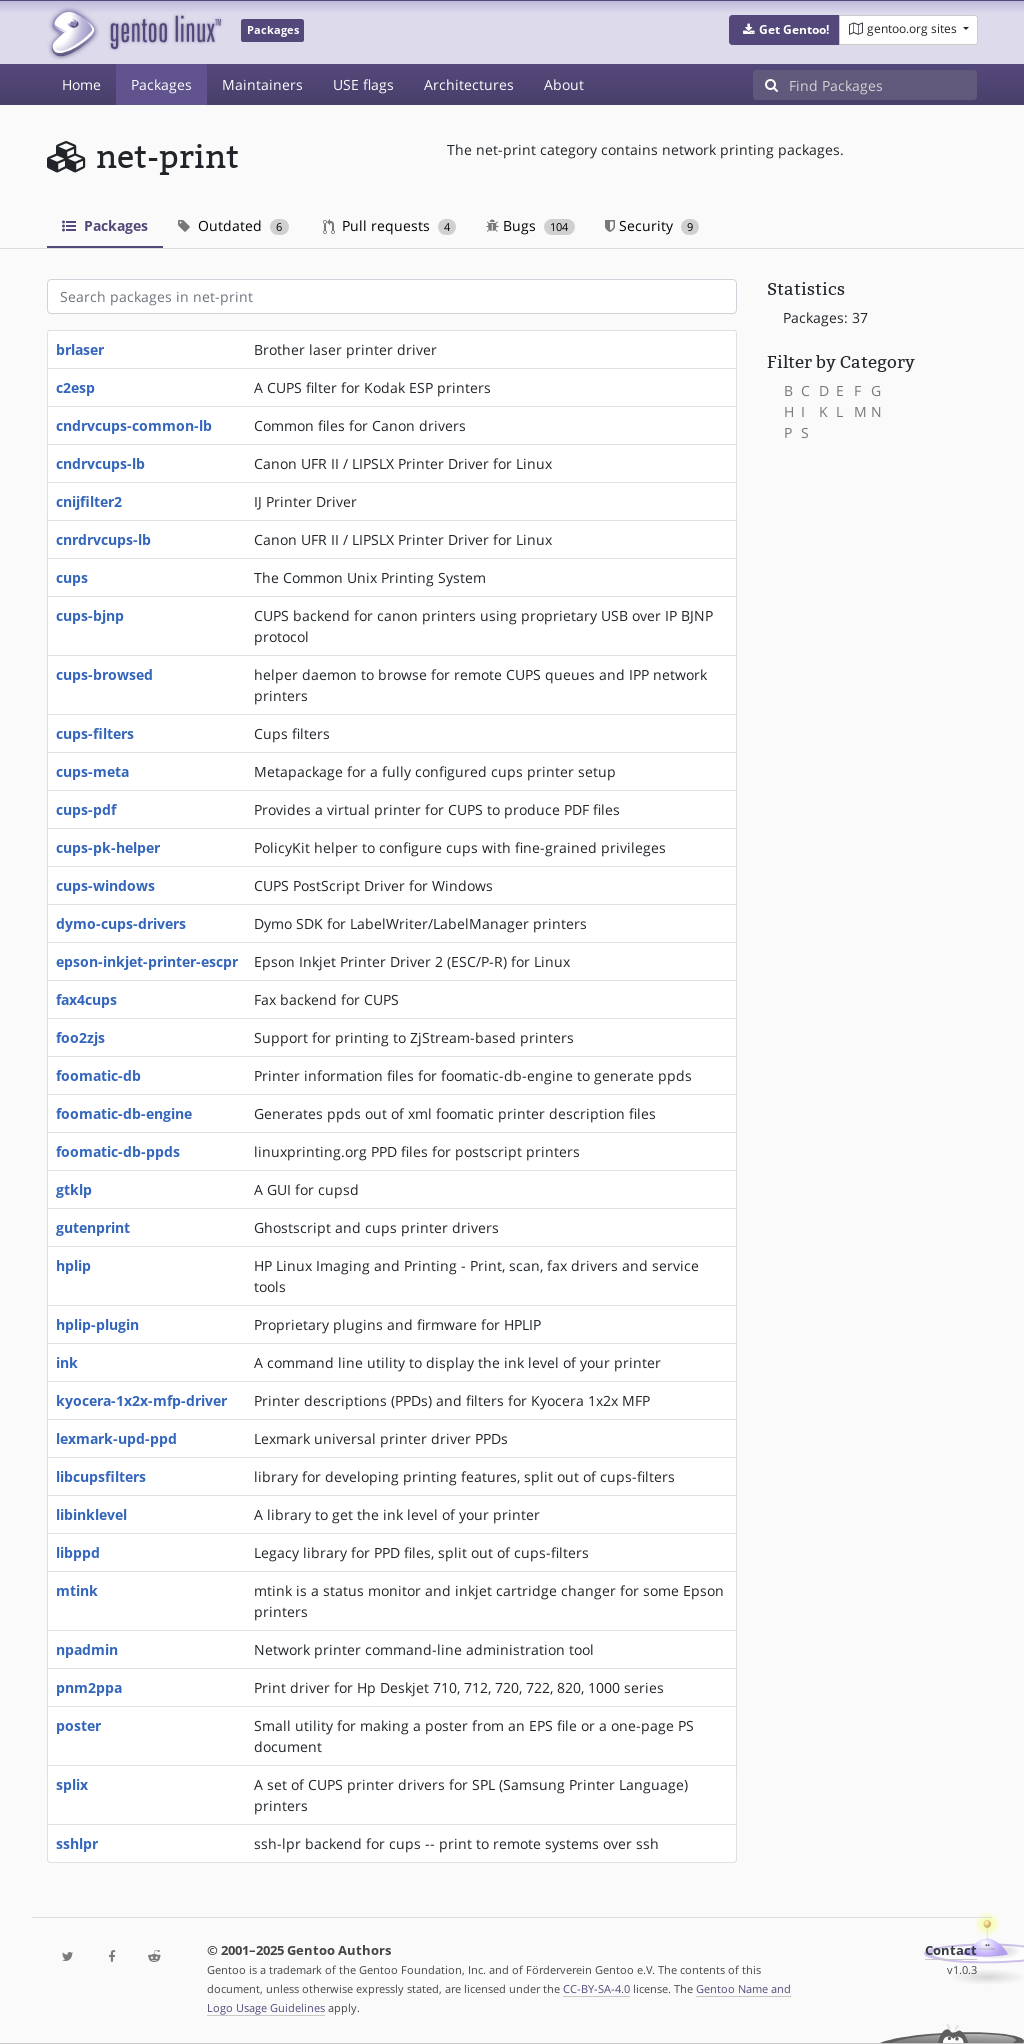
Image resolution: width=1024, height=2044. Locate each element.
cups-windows (105, 885)
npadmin (87, 1649)
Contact (951, 1950)
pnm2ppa (89, 1687)
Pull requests (390, 225)
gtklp (74, 1189)
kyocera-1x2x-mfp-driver (141, 1400)
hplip (73, 1265)
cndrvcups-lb (100, 463)
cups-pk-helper (108, 847)
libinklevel (91, 1514)
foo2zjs (80, 1037)
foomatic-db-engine (124, 1113)
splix (72, 1784)
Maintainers (262, 84)
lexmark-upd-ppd (116, 1438)
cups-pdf (86, 809)
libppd (78, 1552)
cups (72, 577)
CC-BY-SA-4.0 (596, 1988)
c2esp (75, 387)
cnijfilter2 (89, 501)
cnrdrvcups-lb (103, 539)
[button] (784, 30)
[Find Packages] (883, 85)
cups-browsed (104, 674)
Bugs (530, 225)
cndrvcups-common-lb (134, 425)
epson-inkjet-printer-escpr (147, 961)
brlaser (80, 349)
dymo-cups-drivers (121, 923)
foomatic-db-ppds (118, 1151)
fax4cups (86, 999)
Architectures (469, 84)
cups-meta (92, 771)
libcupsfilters (101, 1476)
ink (67, 1362)
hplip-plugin (97, 1324)
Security (652, 225)
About (564, 84)
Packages (161, 84)
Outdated (233, 225)
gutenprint (93, 1227)
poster (78, 1725)
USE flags (363, 84)
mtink (77, 1590)
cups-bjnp (90, 615)
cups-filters (95, 733)
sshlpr (77, 1843)
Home (81, 84)
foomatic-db (98, 1075)
